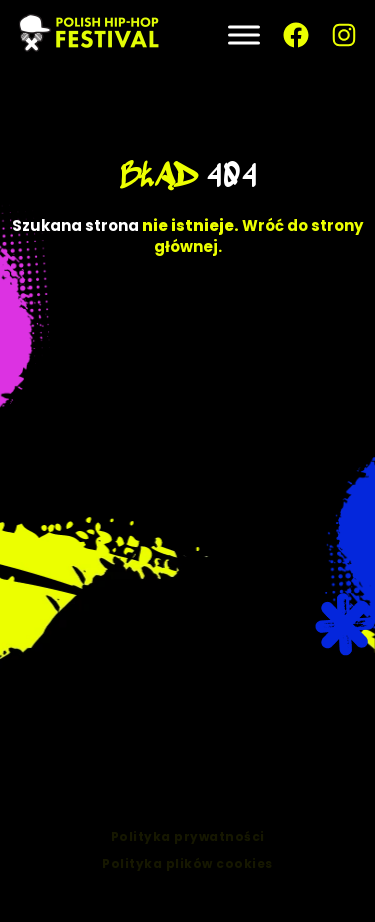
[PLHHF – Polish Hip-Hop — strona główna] (90, 35)
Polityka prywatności (188, 844)
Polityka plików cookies (187, 871)
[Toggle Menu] (244, 34)
